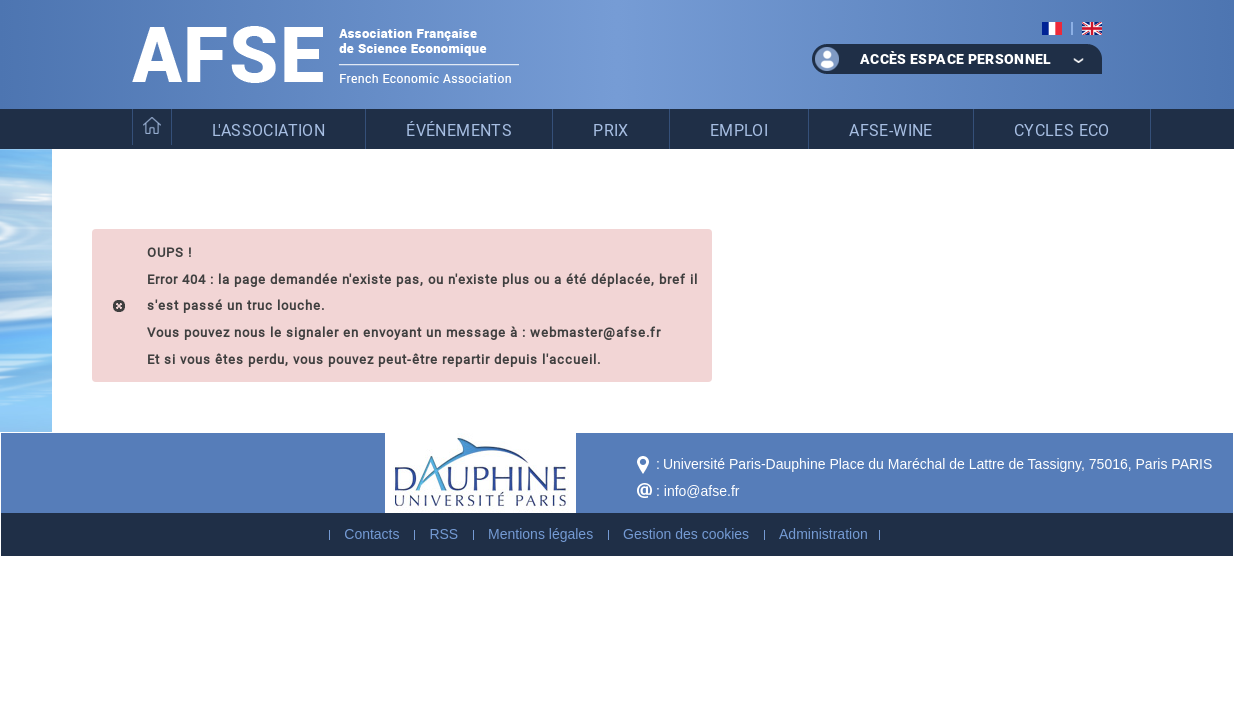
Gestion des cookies (686, 534)
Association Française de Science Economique (325, 54)
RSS (443, 534)
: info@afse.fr (697, 491)
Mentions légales (540, 534)
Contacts (371, 534)
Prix (611, 129)
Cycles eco (1062, 129)
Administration (823, 534)
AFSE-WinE (891, 129)
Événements (459, 129)
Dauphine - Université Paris (480, 473)
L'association (268, 129)
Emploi (739, 129)
